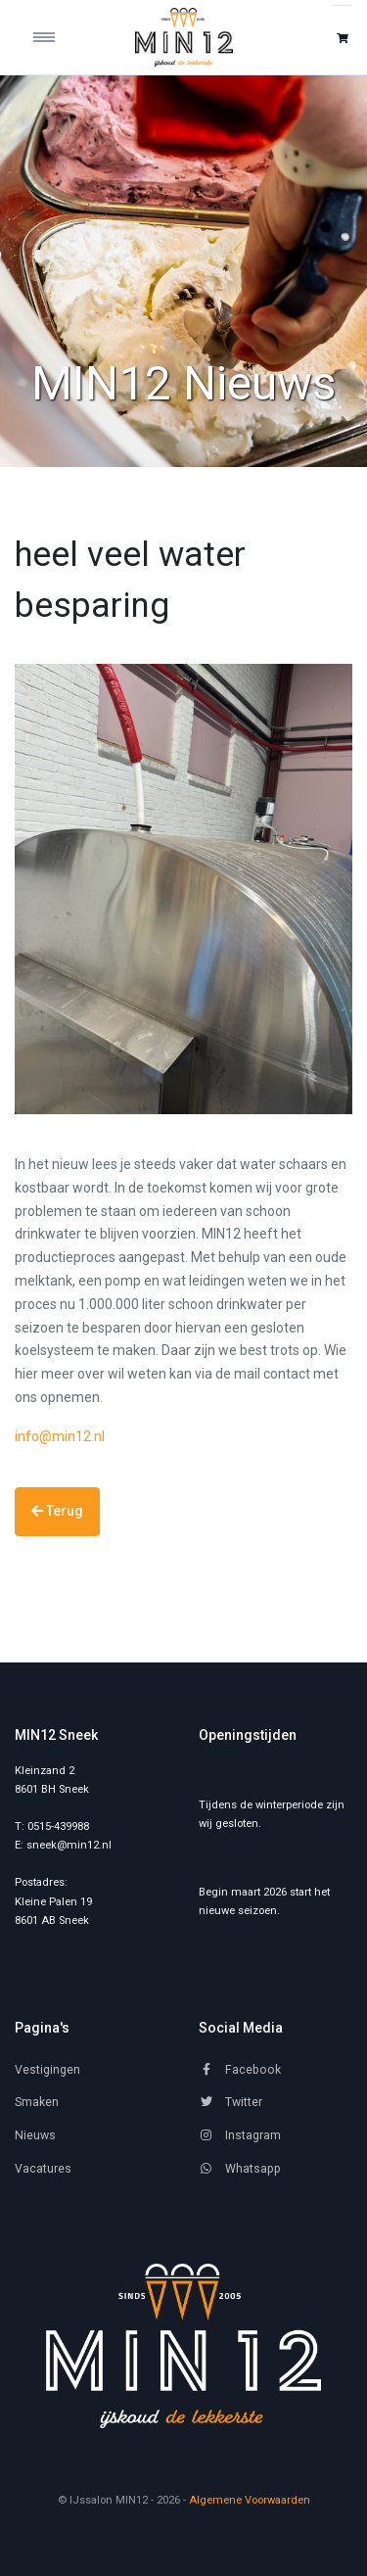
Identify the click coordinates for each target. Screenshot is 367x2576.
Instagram (240, 2135)
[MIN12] (183, 2345)
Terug (57, 1511)
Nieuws (35, 2135)
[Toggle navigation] (57, 37)
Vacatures (43, 2169)
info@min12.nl (60, 1436)
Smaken (37, 2102)
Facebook (240, 2070)
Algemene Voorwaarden (249, 2500)
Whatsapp (240, 2169)
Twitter (230, 2102)
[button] (342, 37)
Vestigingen (47, 2070)
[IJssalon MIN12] (184, 37)
